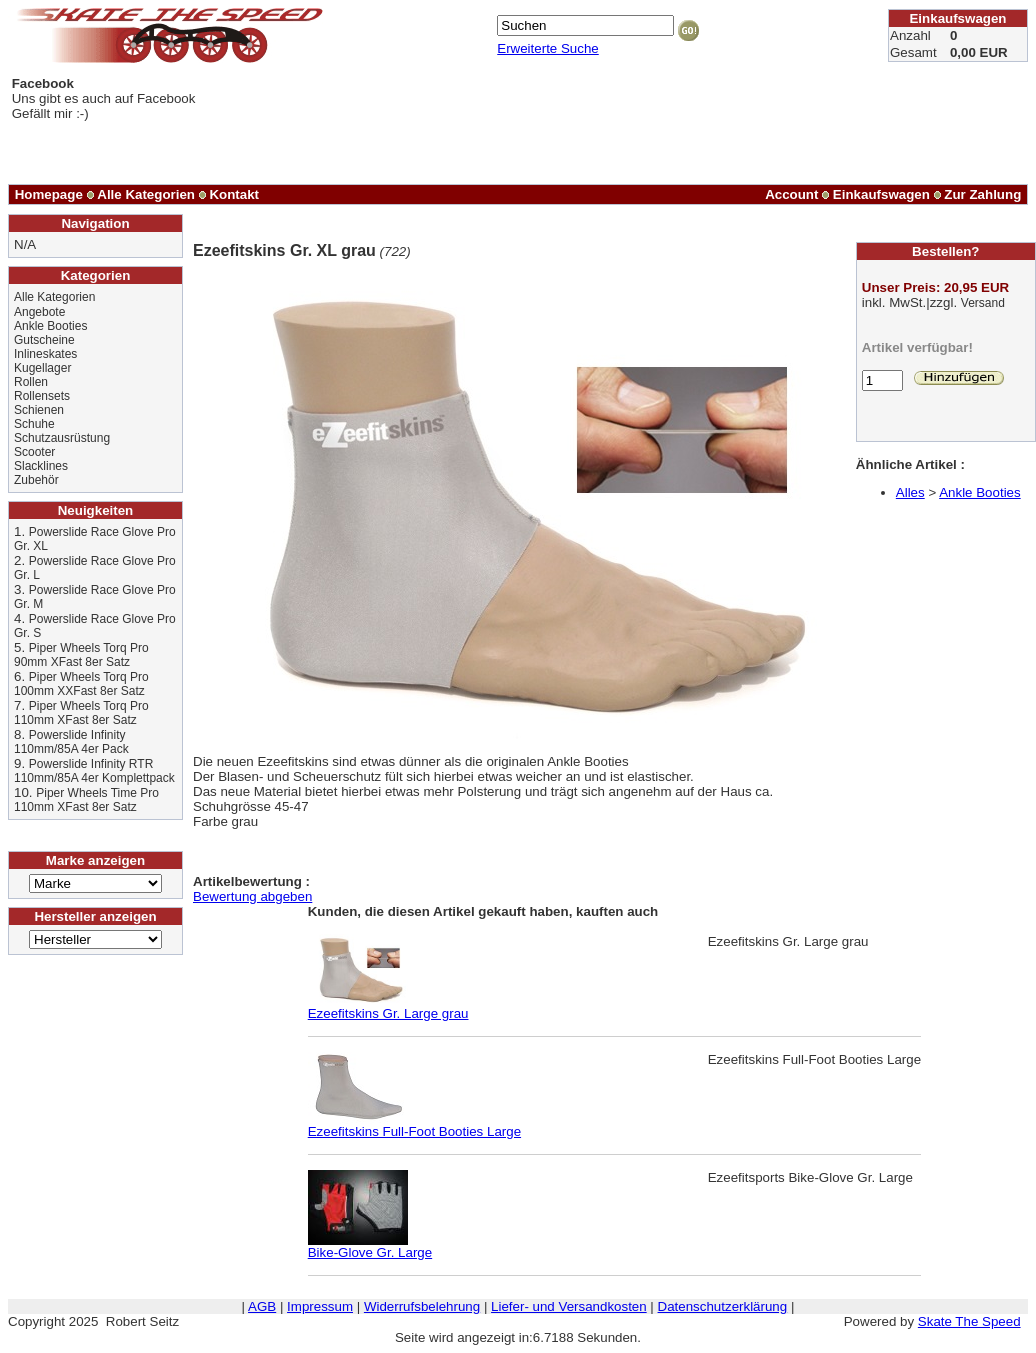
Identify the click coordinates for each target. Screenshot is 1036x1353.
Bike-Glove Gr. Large (370, 1246)
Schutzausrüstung (62, 438)
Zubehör (36, 480)
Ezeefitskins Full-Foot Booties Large (414, 1125)
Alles (910, 492)
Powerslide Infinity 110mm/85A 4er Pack (71, 742)
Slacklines (41, 466)
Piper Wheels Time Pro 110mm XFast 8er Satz (86, 800)
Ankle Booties (50, 326)
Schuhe (34, 424)
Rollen (31, 382)
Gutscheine (44, 340)
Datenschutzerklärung (723, 1306)
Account (791, 194)
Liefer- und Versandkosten (569, 1306)
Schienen (39, 410)
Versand (983, 303)
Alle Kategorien (146, 194)
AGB (262, 1306)
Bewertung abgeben (252, 896)
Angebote (39, 312)
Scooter (34, 452)
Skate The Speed (969, 1321)
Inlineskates (45, 354)
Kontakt (234, 194)
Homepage (49, 194)
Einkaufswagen (881, 194)
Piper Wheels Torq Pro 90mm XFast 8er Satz (81, 655)
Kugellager (42, 368)
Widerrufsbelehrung (422, 1306)
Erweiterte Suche (548, 48)
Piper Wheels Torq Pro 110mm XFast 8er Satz (81, 713)
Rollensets (42, 396)
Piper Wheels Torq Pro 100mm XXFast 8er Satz (81, 684)
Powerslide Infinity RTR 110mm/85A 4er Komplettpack (94, 771)
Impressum (320, 1306)
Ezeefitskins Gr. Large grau (388, 1007)
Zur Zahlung (982, 194)
